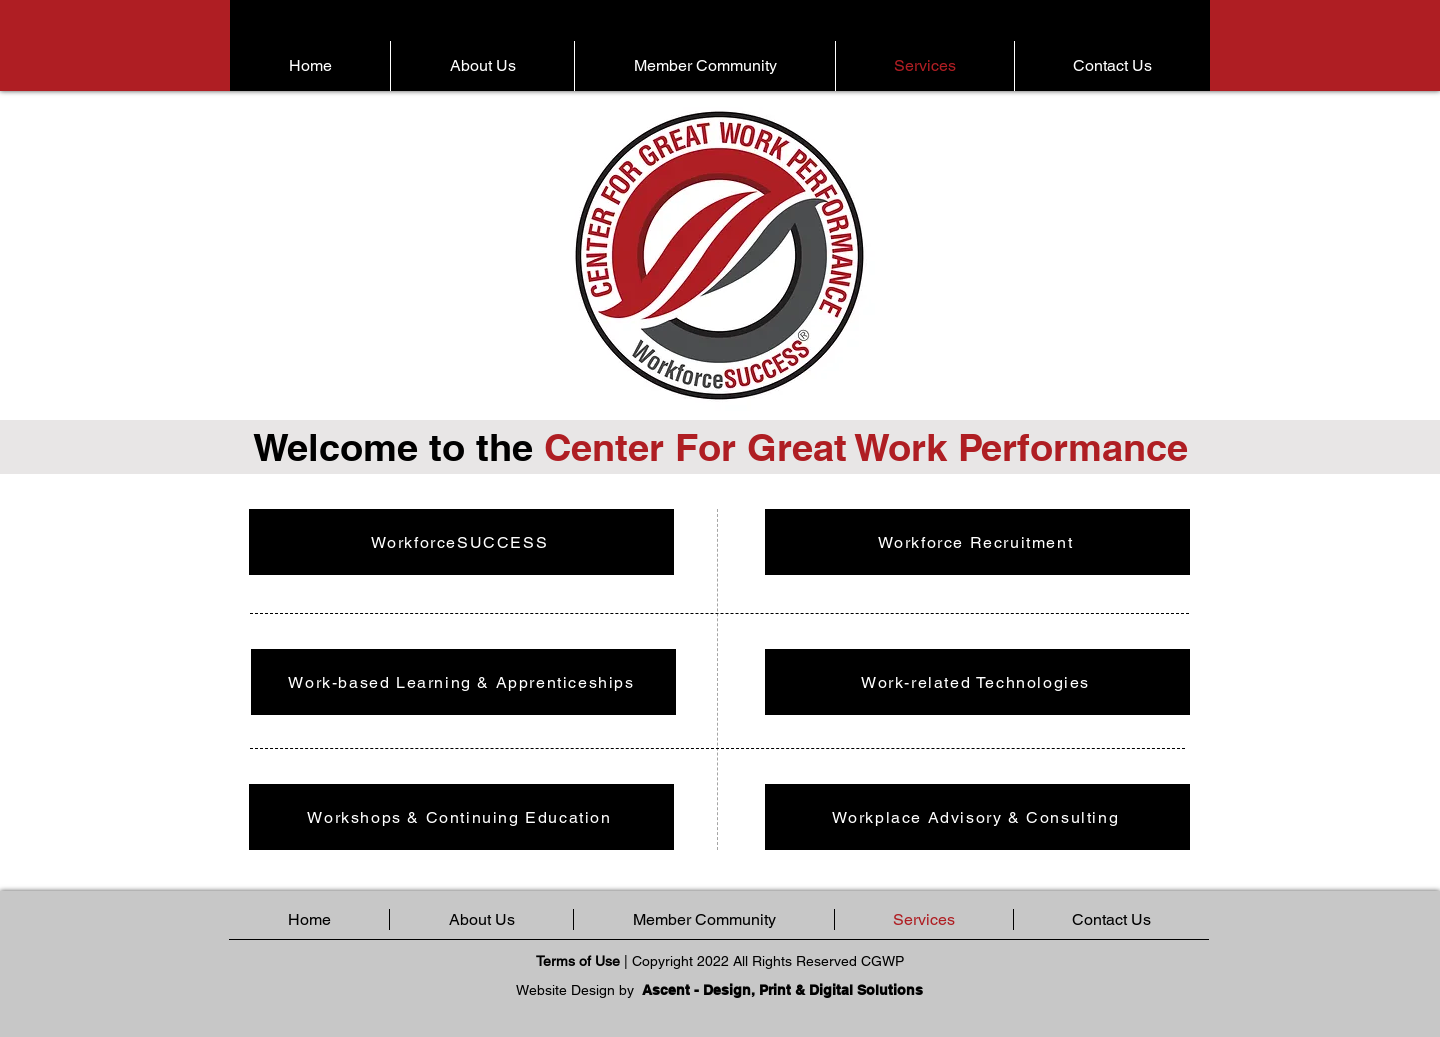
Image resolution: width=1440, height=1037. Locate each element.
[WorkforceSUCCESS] (461, 542)
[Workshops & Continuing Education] (461, 817)
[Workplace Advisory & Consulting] (977, 817)
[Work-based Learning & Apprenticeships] (463, 682)
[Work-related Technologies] (977, 682)
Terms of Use (578, 961)
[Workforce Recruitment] (977, 542)
